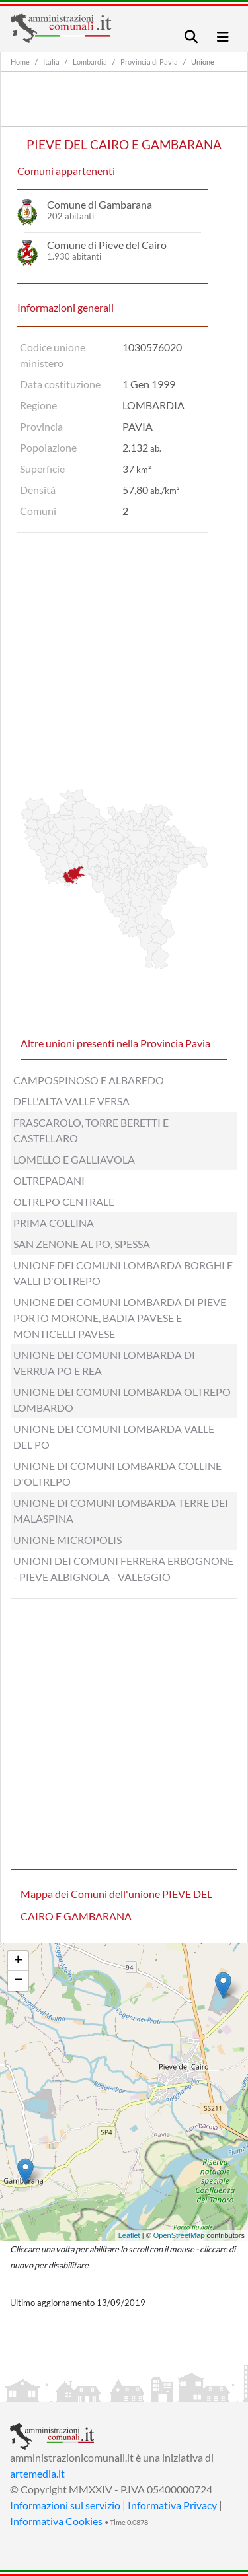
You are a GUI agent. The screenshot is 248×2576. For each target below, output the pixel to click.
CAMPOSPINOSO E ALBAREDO (88, 1080)
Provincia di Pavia (149, 61)
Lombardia (90, 61)
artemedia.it (37, 2473)
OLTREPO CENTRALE (63, 1201)
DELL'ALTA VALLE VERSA (71, 1101)
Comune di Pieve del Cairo (107, 244)
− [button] (18, 1981)
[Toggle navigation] (191, 36)
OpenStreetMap (179, 2235)
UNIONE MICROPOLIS (67, 1539)
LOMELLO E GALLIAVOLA (74, 1159)
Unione (202, 61)
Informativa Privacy (172, 2505)
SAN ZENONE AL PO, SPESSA (81, 1243)
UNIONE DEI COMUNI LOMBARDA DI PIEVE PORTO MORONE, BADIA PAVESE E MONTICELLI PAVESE (119, 1318)
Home (20, 61)
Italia (51, 61)
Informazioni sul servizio (65, 2505)
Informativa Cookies (56, 2521)
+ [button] (18, 1961)
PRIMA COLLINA (53, 1222)
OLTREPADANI (49, 1180)
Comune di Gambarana (99, 204)
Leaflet (129, 2235)
